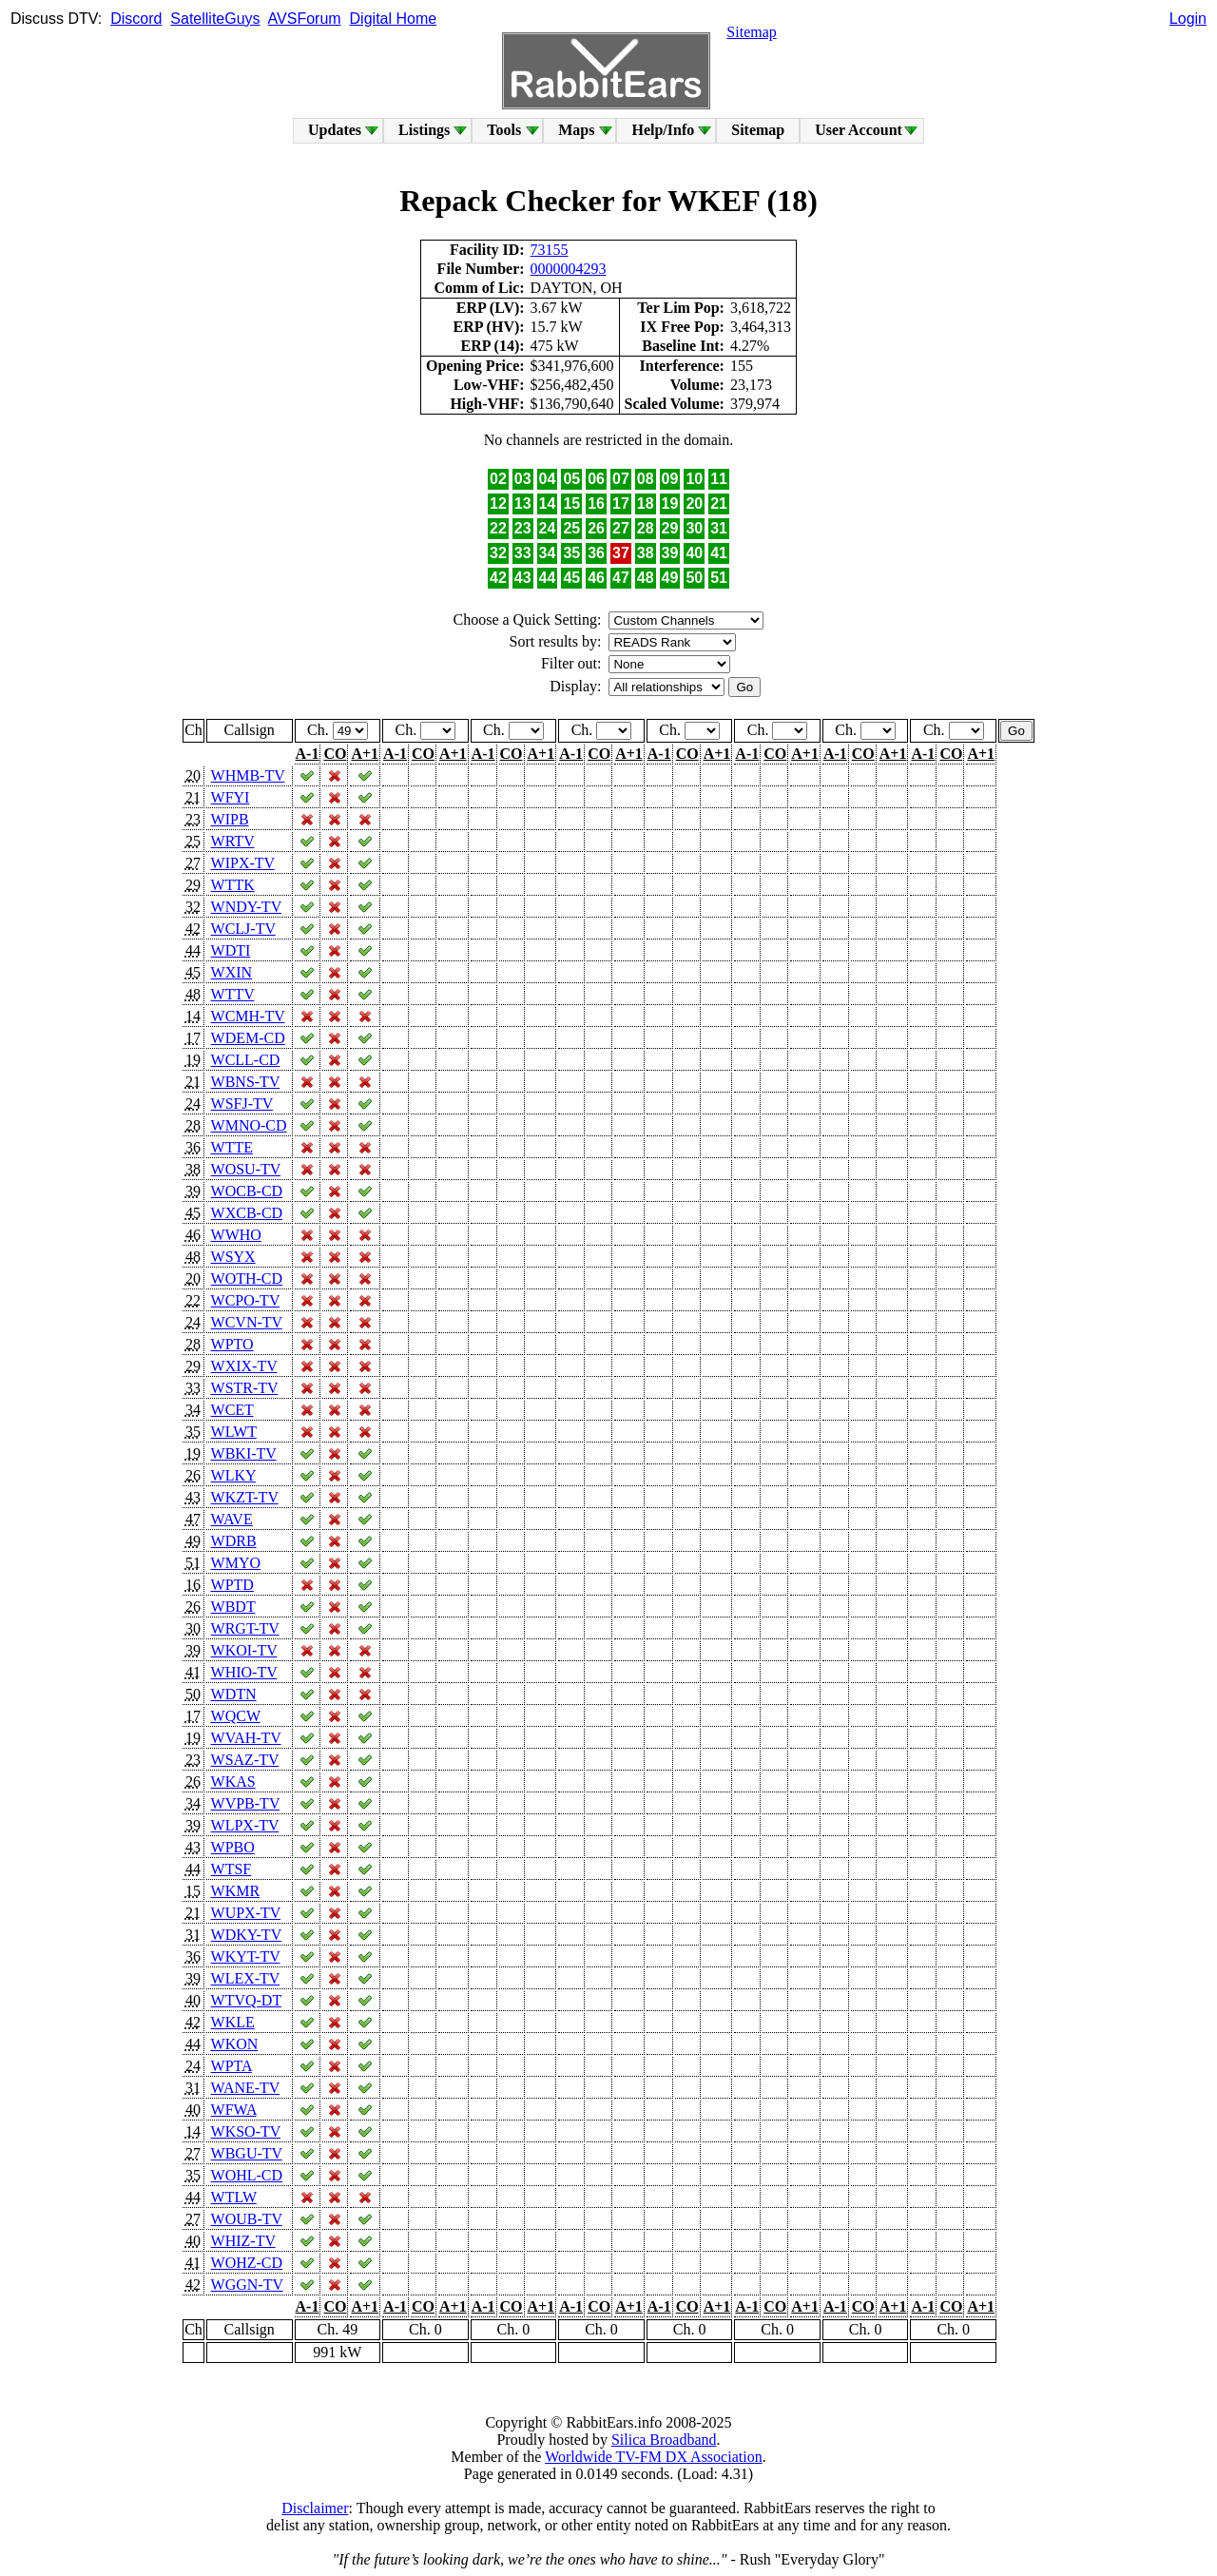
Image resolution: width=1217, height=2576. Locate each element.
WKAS (233, 1781)
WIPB (230, 819)
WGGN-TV (247, 2284)
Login (1188, 18)
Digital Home (393, 18)
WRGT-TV (245, 1628)
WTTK (233, 885)
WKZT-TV (245, 1497)
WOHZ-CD (247, 2263)
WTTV (233, 994)
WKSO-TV (245, 2131)
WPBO (233, 1847)
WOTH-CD (247, 1278)
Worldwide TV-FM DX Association (654, 2457)
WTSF (231, 1869)
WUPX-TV (245, 1913)
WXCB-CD (247, 1213)
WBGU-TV (246, 2153)
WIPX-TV (243, 863)
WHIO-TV (244, 1672)
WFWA (234, 2109)
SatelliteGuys (215, 18)
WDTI (231, 950)
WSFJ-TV (242, 1103)
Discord (136, 18)
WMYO (236, 1563)
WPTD (232, 1585)
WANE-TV (245, 2088)
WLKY (233, 1475)
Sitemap (751, 32)
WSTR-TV (245, 1388)
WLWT (234, 1432)
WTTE (232, 1147)
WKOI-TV (244, 1650)
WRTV (233, 841)
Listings (424, 130)
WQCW (236, 1716)
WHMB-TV (248, 775)
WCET (232, 1410)
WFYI (230, 797)
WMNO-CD (249, 1125)
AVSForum (304, 18)
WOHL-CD (247, 2175)
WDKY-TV (246, 1935)
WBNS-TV (245, 1082)
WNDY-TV (246, 907)
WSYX (233, 1257)
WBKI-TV (244, 1453)
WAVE (232, 1519)
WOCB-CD (247, 1191)
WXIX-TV (244, 1366)
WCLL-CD (245, 1060)
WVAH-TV (246, 1738)
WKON (235, 2044)
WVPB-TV (245, 1803)
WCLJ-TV (243, 928)
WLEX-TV (245, 1978)
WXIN (232, 972)
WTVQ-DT (246, 2000)
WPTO (232, 1344)
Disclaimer (314, 2508)
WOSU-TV (245, 1169)
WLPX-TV (245, 1825)
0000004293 (569, 269)
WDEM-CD (248, 1038)
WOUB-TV (246, 2219)
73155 (550, 250)
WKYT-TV (245, 1956)
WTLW (234, 2197)
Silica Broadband (664, 2439)
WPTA (231, 2066)
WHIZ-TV (243, 2241)
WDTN (234, 1694)
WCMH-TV (248, 1016)
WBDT (233, 1606)
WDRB (234, 1541)
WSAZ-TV (245, 1760)
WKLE (233, 2022)
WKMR (236, 1891)
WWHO (236, 1235)
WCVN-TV (246, 1322)
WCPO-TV (245, 1300)
